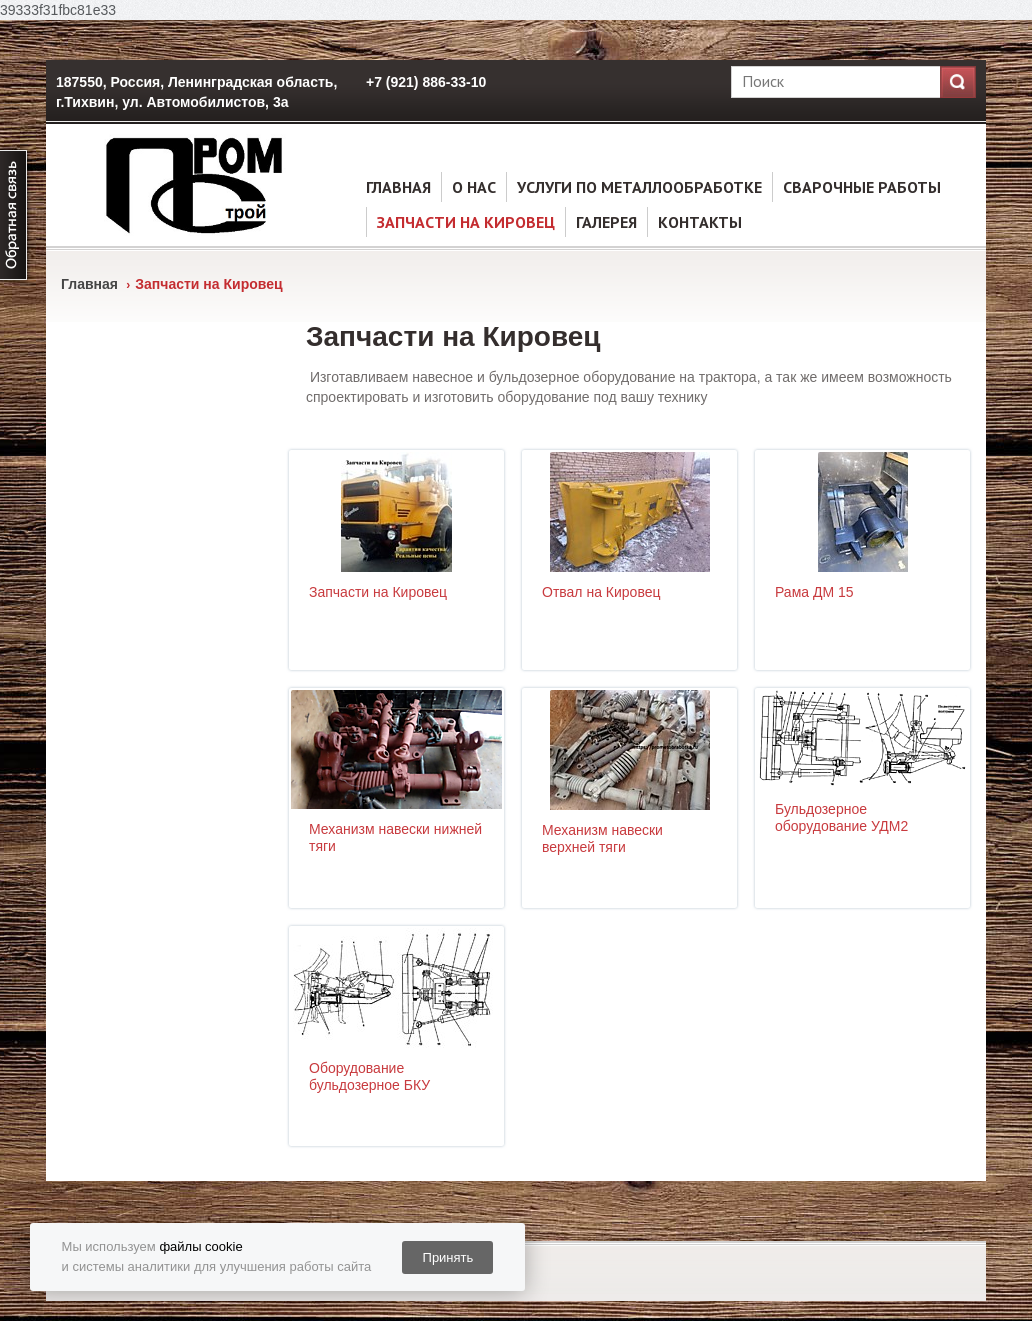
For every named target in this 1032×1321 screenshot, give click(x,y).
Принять (448, 1257)
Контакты (700, 222)
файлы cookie (200, 1246)
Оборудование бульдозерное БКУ (369, 1076)
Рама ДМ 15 (814, 592)
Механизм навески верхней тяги (602, 838)
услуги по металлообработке (639, 187)
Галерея (606, 222)
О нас (474, 187)
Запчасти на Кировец (466, 222)
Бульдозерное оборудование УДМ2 (841, 817)
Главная (398, 187)
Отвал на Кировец (601, 592)
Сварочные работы (862, 187)
